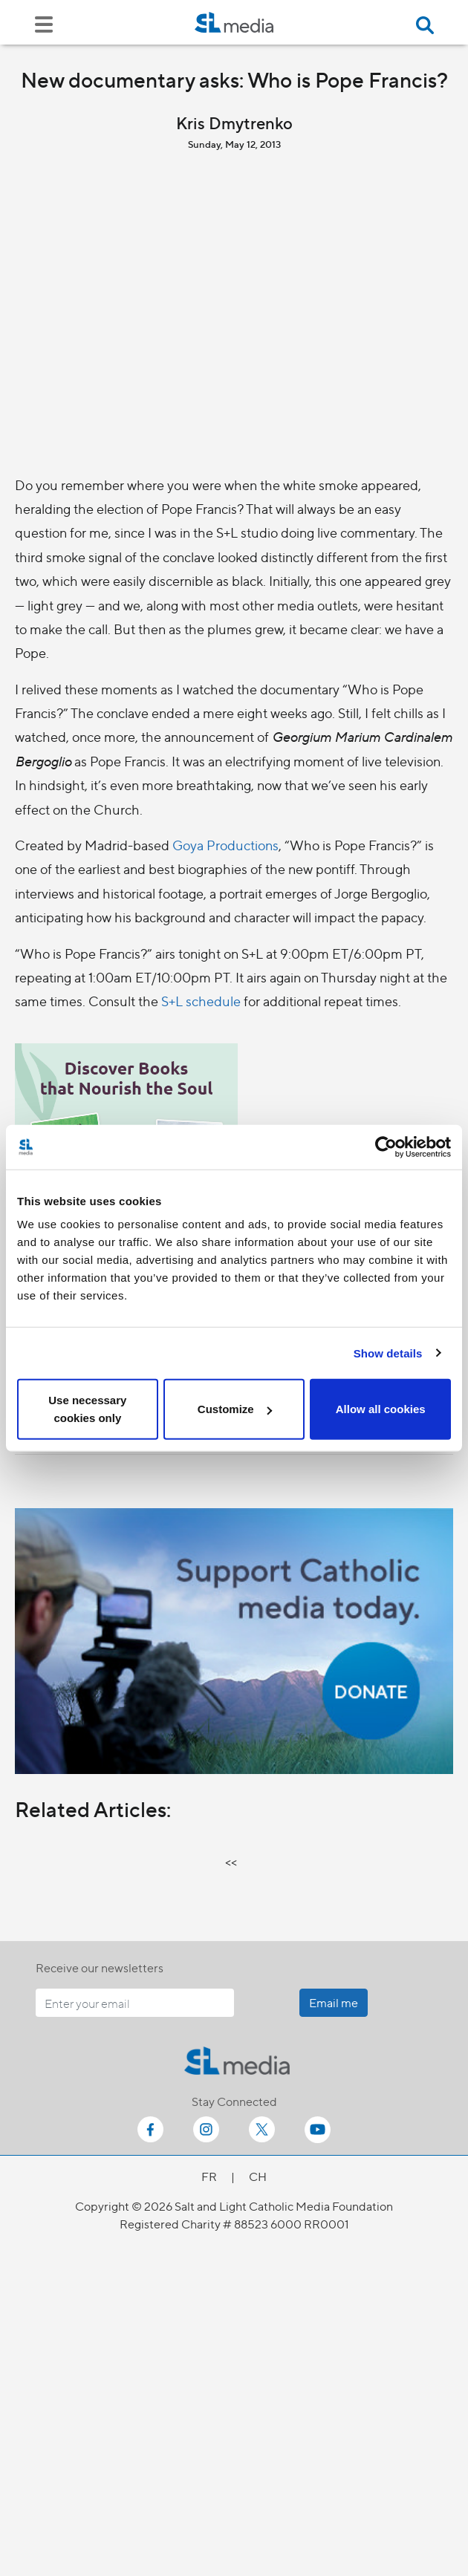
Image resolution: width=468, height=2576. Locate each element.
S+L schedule (201, 1000)
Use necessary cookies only (87, 1409)
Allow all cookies (381, 1409)
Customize (235, 1409)
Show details (388, 1352)
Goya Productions (225, 844)
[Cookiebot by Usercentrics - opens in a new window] (386, 1146)
